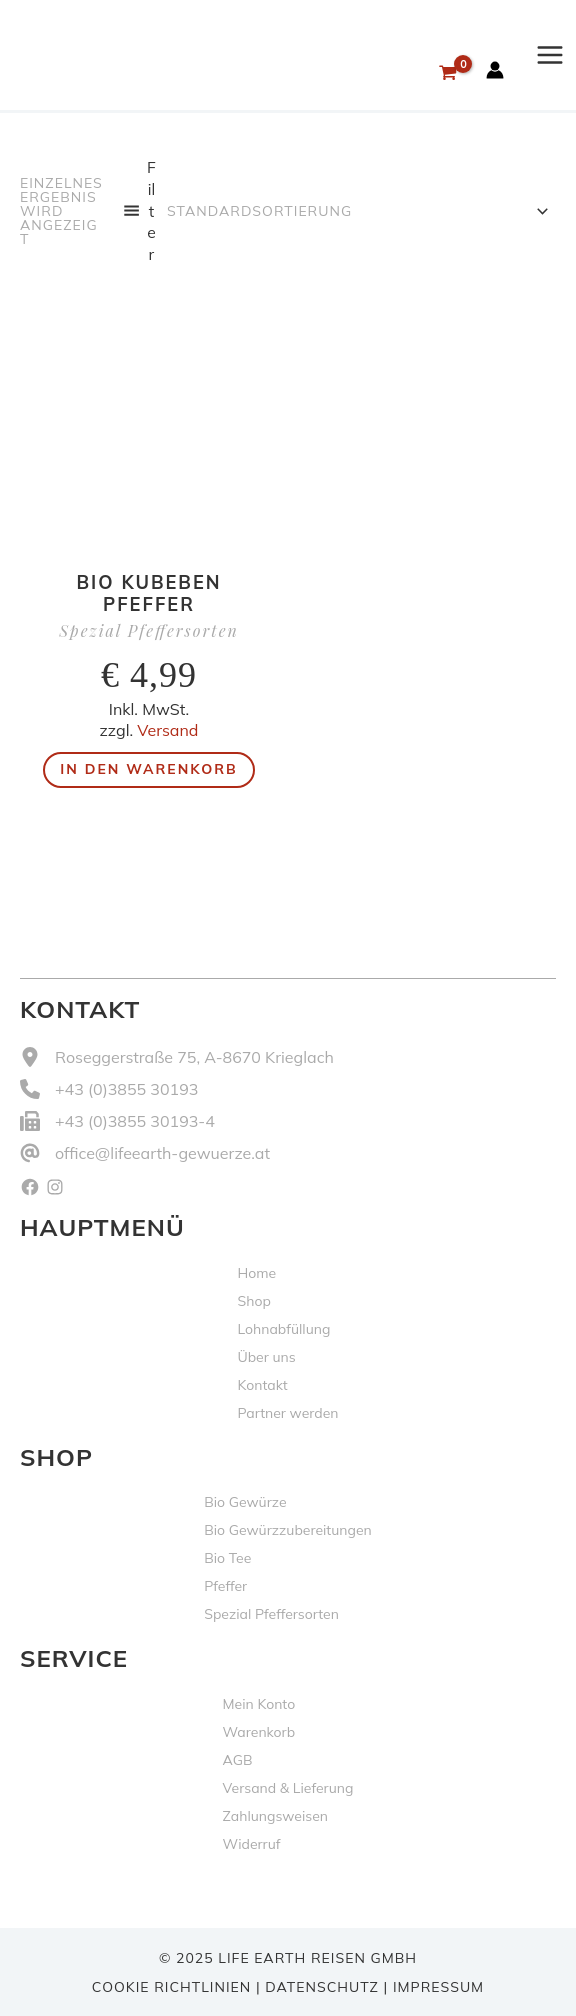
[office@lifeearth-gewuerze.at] (145, 1153)
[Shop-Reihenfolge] (356, 211)
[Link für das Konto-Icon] (495, 70)
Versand (167, 730)
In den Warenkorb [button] (148, 769)
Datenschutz (322, 1987)
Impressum (438, 1987)
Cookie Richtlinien (171, 1987)
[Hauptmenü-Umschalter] (550, 55)
